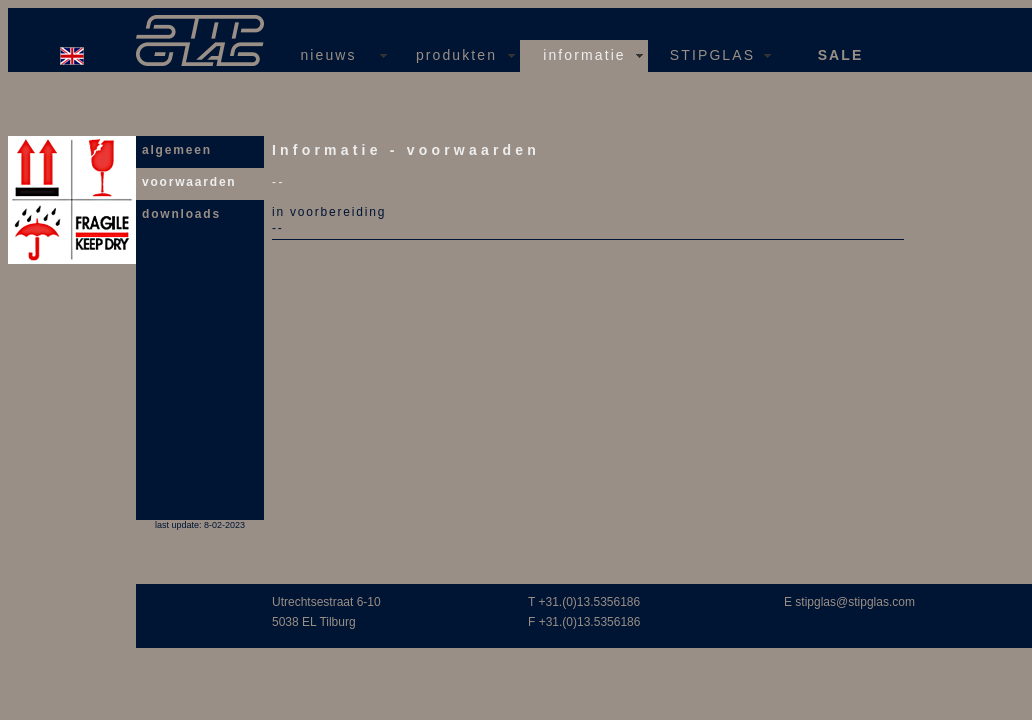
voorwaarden (189, 182)
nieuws (328, 55)
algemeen (177, 150)
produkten (456, 55)
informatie (584, 55)
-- (278, 228)
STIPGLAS (712, 55)
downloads (181, 214)
